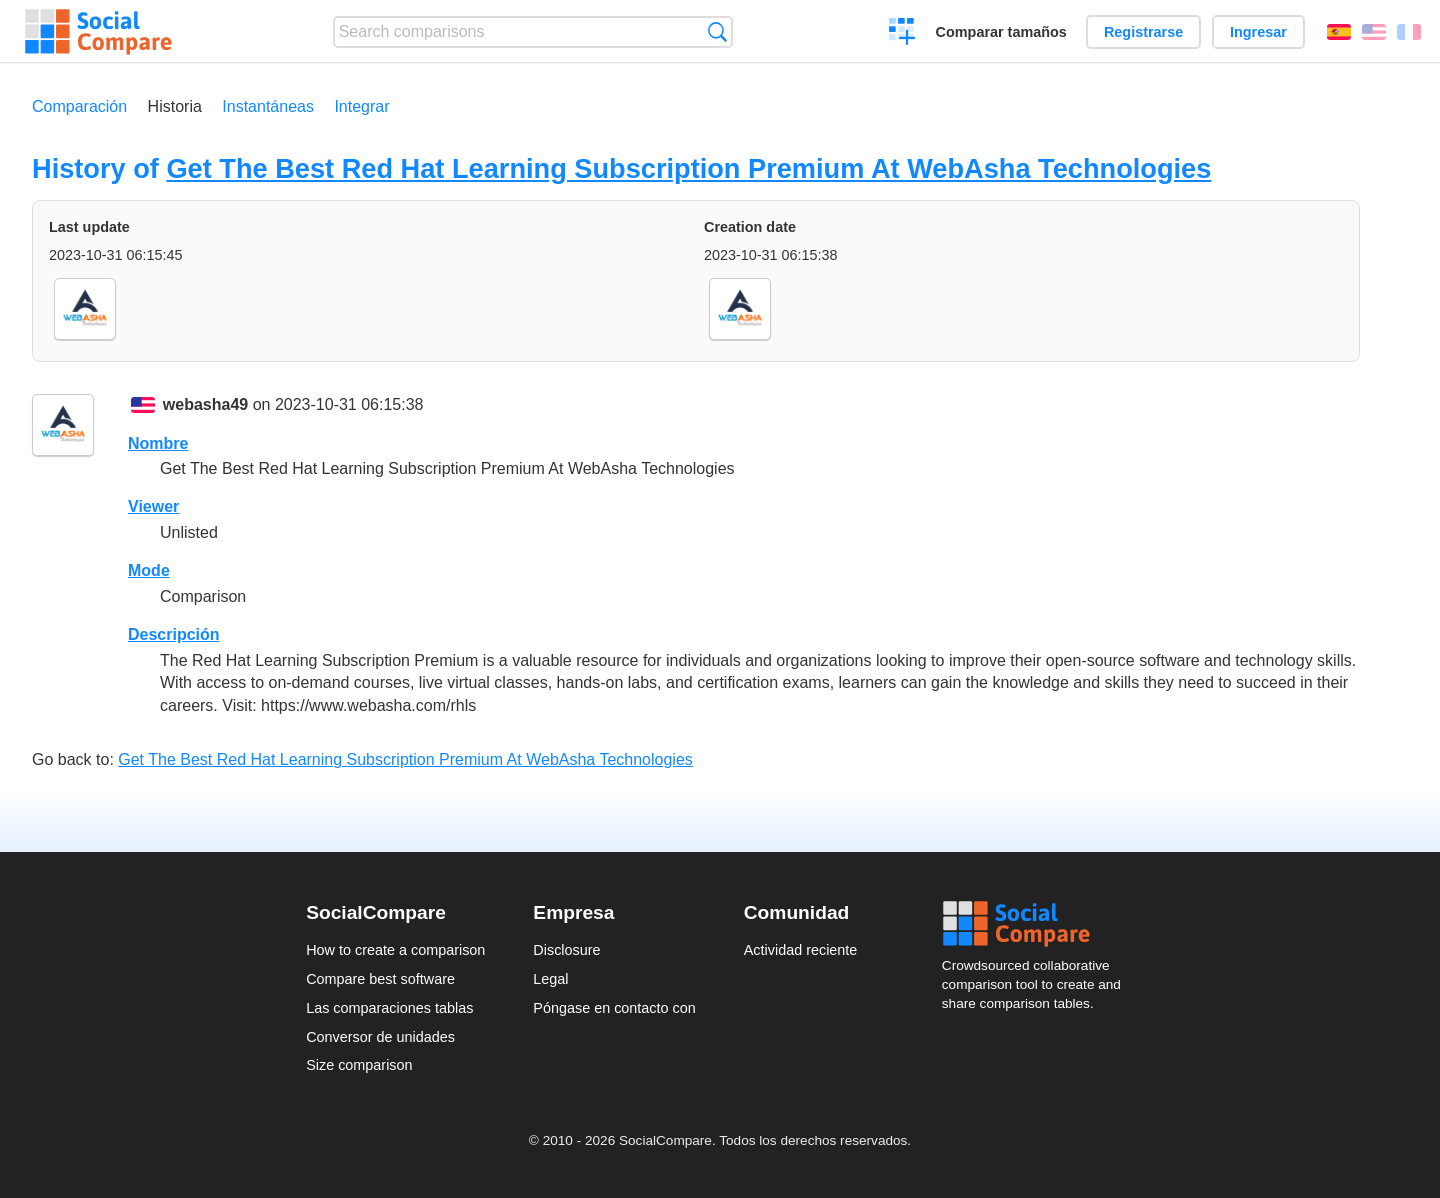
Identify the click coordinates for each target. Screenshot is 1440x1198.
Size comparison (359, 1065)
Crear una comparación (902, 34)
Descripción (174, 634)
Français (1409, 32)
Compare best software (380, 979)
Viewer (153, 506)
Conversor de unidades (380, 1037)
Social (1038, 924)
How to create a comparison (395, 950)
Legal (550, 979)
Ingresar (1258, 32)
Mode (149, 570)
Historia (175, 106)
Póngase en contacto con (614, 1008)
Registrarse (1143, 32)
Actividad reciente (801, 950)
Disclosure (566, 950)
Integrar (361, 106)
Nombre (158, 443)
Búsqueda (717, 31)
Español (1339, 32)
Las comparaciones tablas (389, 1008)
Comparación (79, 106)
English (1374, 32)
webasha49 (205, 404)
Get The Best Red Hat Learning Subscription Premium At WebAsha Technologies (688, 168)
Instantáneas (268, 106)
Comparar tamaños (1001, 32)
